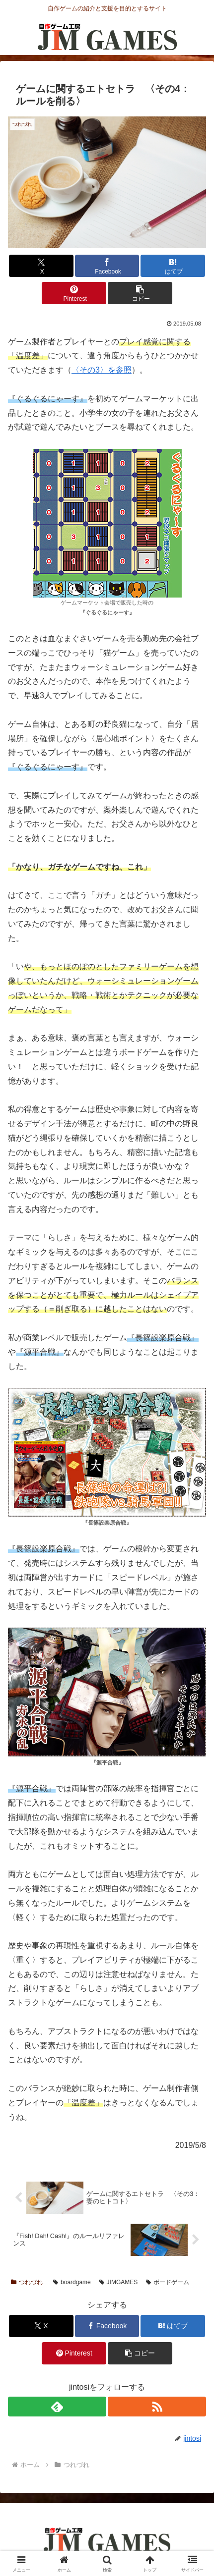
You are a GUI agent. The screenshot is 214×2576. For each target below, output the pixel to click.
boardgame (72, 2282)
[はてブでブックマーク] (173, 266)
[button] (140, 293)
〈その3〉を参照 (101, 370)
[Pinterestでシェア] (74, 293)
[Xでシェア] (41, 266)
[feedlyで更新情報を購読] (57, 2406)
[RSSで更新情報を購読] (157, 2406)
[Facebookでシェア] (107, 266)
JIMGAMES (118, 2282)
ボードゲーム (167, 2282)
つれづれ (27, 2282)
